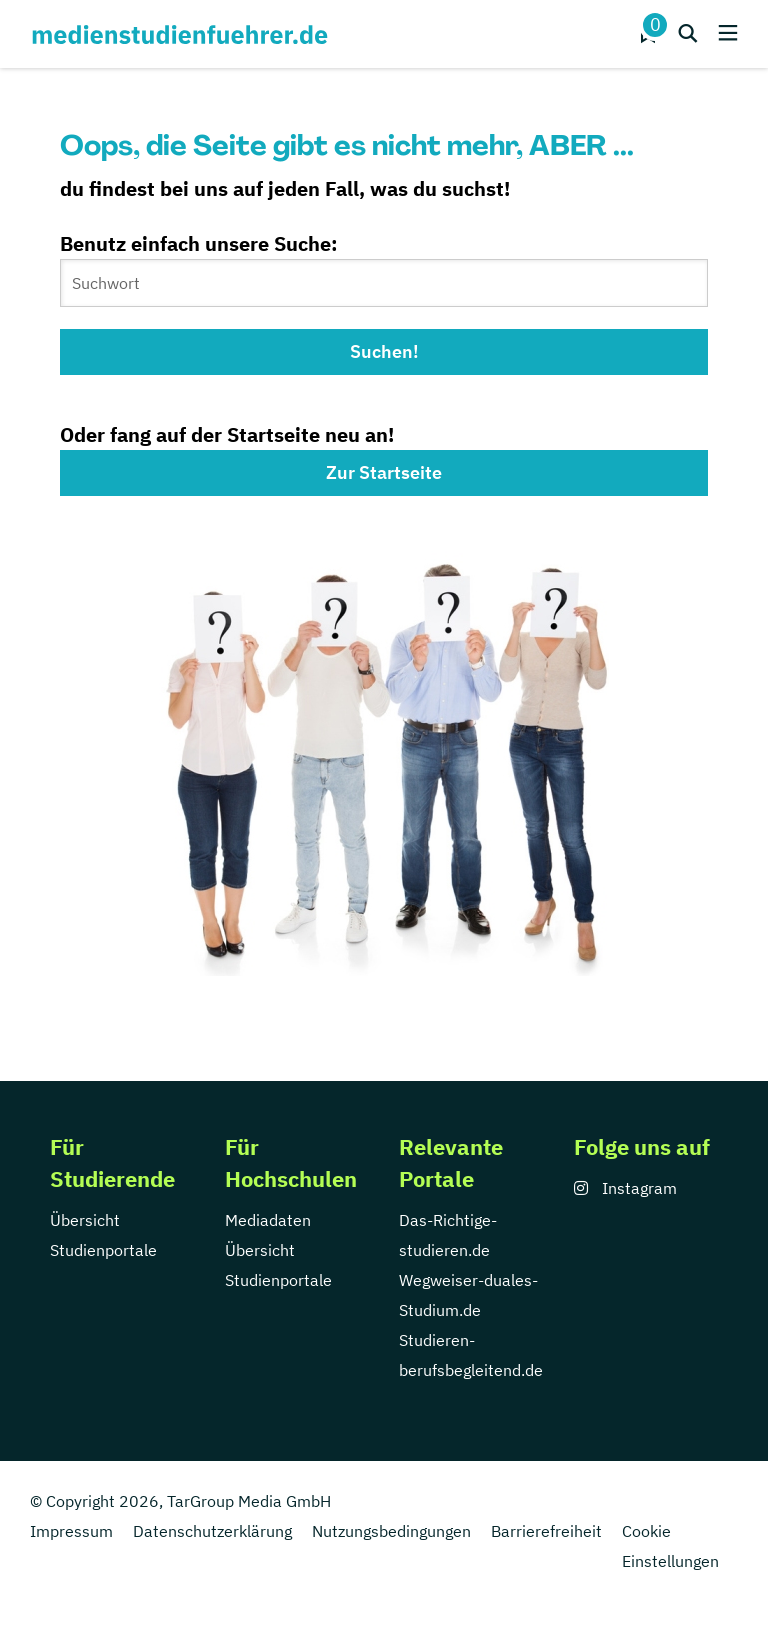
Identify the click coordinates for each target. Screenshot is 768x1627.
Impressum (71, 1531)
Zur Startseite (384, 472)
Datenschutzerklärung (212, 1531)
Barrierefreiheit (546, 1531)
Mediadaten (268, 1220)
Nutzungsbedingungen (391, 1531)
